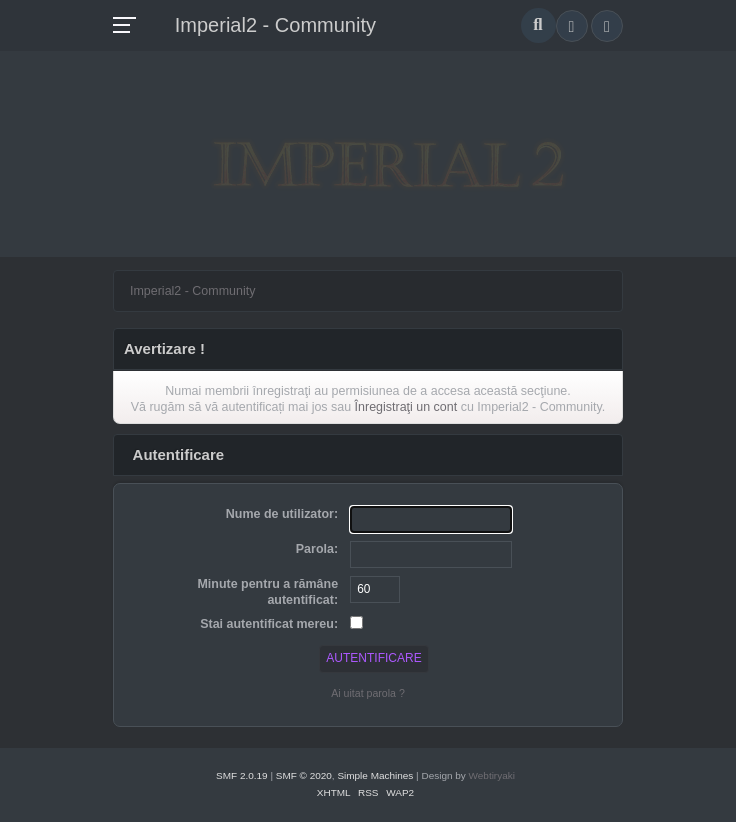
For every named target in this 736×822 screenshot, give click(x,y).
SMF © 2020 (304, 775)
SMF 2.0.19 (242, 775)
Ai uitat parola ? (368, 693)
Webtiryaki (492, 775)
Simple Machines (375, 775)
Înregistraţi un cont (406, 407)
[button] (572, 26)
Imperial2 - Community (275, 25)
